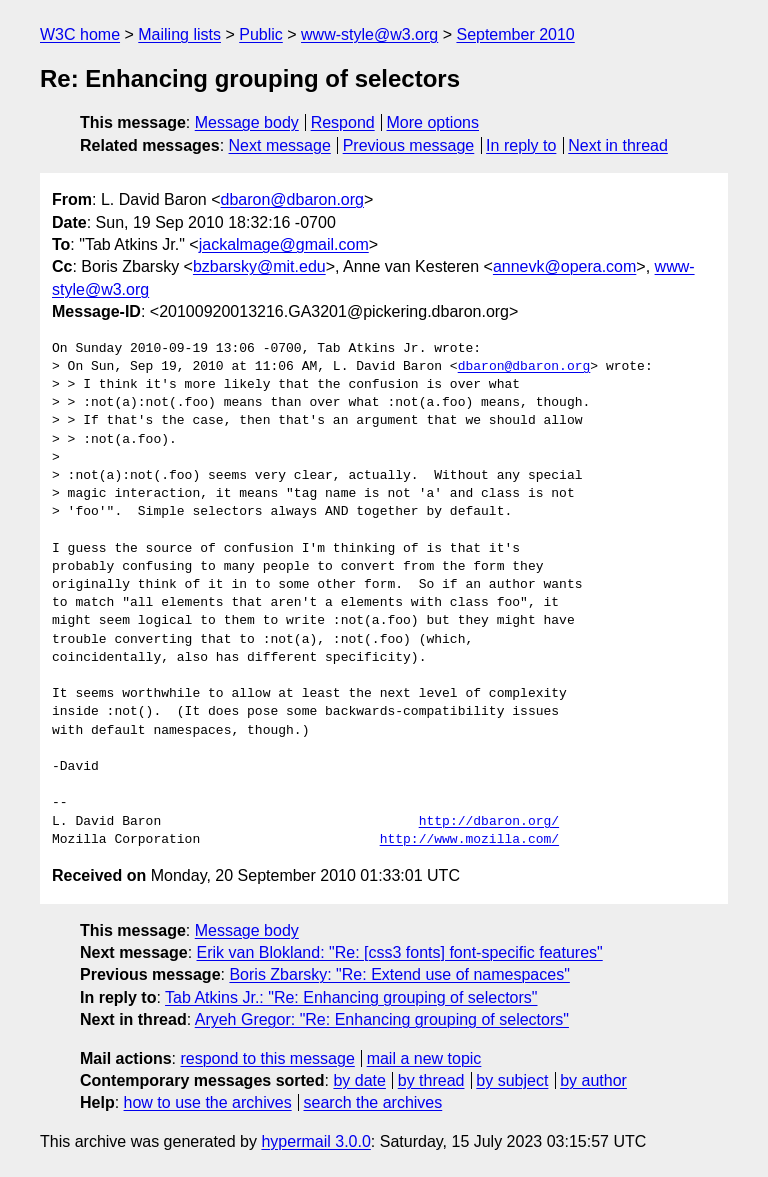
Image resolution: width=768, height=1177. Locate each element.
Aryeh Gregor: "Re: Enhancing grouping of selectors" (382, 1019)
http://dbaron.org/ (489, 822)
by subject (512, 1080)
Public (261, 34)
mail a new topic (424, 1058)
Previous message (409, 145)
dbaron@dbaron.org (292, 199)
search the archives (373, 1102)
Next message (280, 145)
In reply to (521, 145)
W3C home (80, 34)
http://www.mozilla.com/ (469, 840)
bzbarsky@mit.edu (259, 266)
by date (359, 1080)
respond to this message (267, 1058)
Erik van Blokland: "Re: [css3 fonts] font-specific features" (400, 952)
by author (593, 1080)
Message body (247, 122)
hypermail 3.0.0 (315, 1141)
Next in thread (618, 145)
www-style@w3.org (369, 34)
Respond (343, 122)
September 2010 (515, 34)
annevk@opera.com (564, 266)
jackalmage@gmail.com (284, 244)
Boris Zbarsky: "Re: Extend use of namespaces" (399, 974)
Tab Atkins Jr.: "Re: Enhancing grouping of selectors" (351, 997)
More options (433, 122)
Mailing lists (179, 34)
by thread (431, 1080)
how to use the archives (208, 1102)
